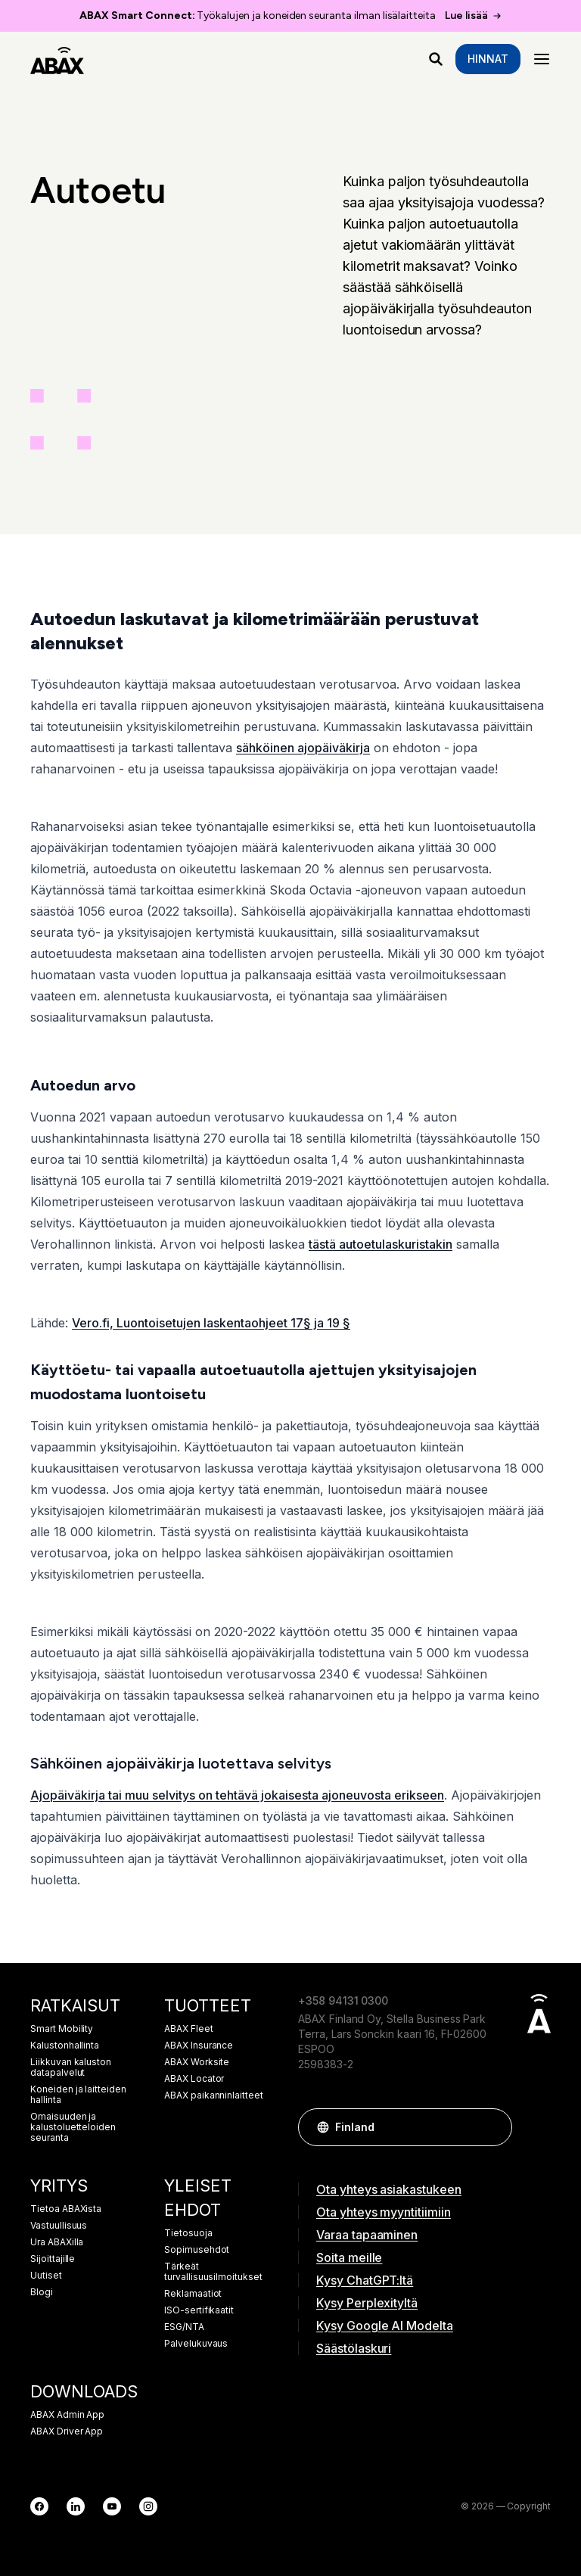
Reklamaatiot (193, 2293)
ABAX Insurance (198, 2045)
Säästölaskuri (353, 2348)
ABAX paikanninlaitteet (213, 2095)
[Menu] (542, 59)
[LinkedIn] (76, 2506)
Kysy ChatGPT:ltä (364, 2280)
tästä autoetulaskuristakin (380, 1244)
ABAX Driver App (66, 2431)
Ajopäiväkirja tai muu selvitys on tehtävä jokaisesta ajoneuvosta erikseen (237, 1795)
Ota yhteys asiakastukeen (388, 2189)
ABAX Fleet (188, 2029)
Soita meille (349, 2257)
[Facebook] (39, 2506)
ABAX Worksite (196, 2062)
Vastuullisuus (58, 2225)
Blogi (41, 2292)
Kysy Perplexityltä (367, 2303)
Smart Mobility (61, 2029)
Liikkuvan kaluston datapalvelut (70, 2067)
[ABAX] (57, 59)
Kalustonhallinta (64, 2045)
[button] (493, 2127)
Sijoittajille (52, 2259)
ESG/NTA (184, 2327)
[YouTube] (112, 2506)
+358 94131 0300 (343, 2000)
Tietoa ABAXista (65, 2209)
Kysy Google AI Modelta (384, 2325)
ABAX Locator (194, 2079)
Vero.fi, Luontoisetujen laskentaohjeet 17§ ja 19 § (211, 1322)
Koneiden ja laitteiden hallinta (78, 2094)
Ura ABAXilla (56, 2242)
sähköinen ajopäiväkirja (303, 747)
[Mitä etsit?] (435, 59)
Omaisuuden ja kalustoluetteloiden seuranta (73, 2127)
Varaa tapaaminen (367, 2235)
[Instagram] (148, 2506)
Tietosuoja (188, 2233)
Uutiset (46, 2275)
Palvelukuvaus (196, 2343)
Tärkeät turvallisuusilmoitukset (213, 2271)
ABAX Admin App (67, 2415)
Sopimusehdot (196, 2250)
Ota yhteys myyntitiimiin (383, 2212)
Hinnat (488, 58)
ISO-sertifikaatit (199, 2310)
